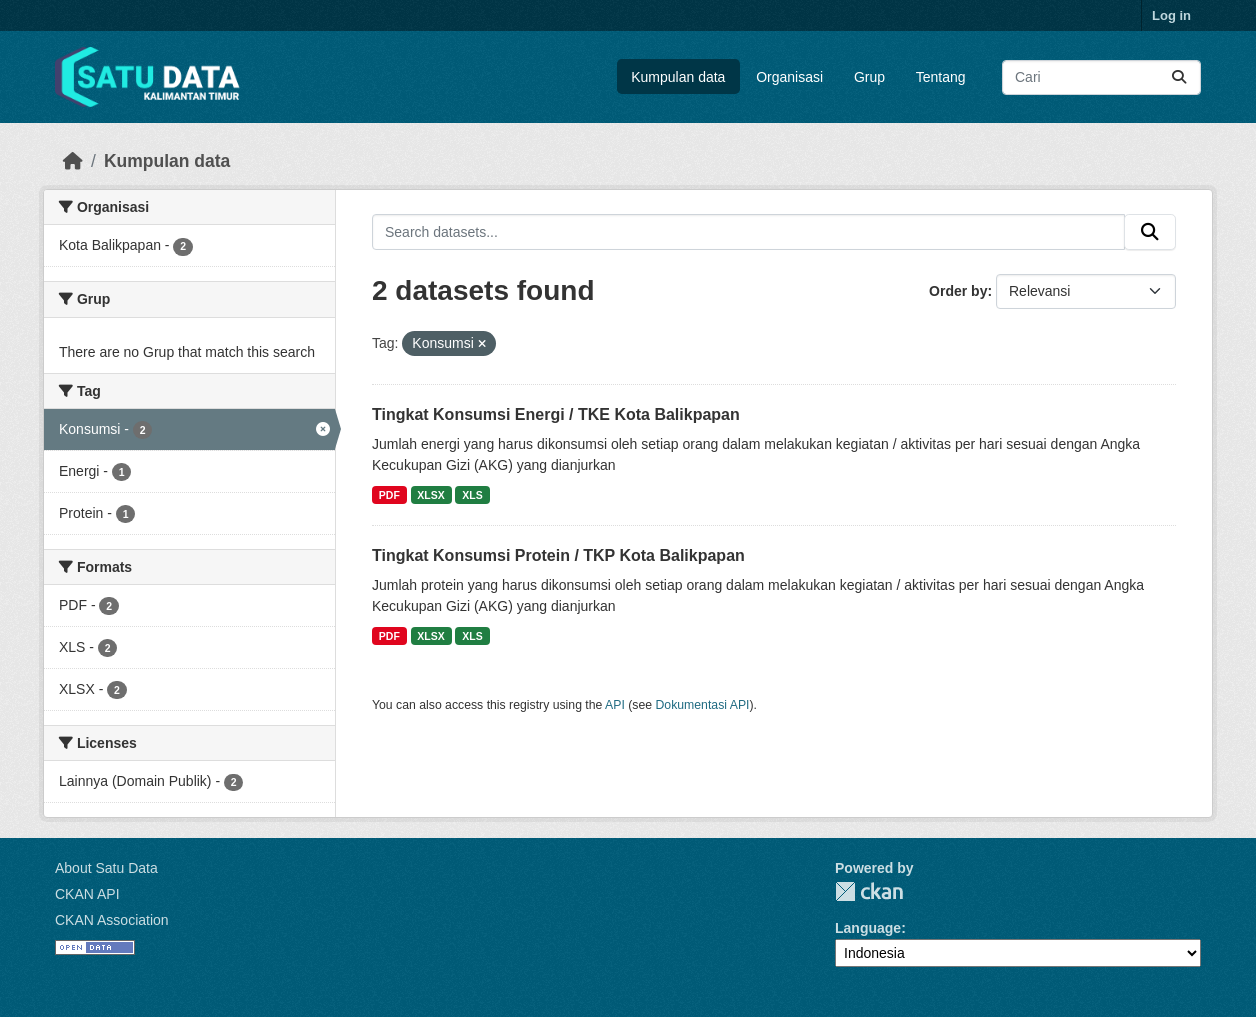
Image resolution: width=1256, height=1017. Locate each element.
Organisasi (789, 77)
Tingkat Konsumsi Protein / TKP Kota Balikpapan (558, 555)
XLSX (430, 495)
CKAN (869, 891)
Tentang (941, 77)
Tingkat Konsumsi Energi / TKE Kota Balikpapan (556, 414)
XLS (472, 495)
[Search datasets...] (1101, 77)
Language (868, 928)
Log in (1171, 15)
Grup (869, 77)
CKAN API (87, 894)
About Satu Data (106, 868)
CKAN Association (112, 920)
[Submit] (1179, 77)
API (615, 705)
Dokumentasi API (703, 705)
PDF (389, 495)
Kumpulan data (678, 77)
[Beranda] (73, 161)
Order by (958, 291)
